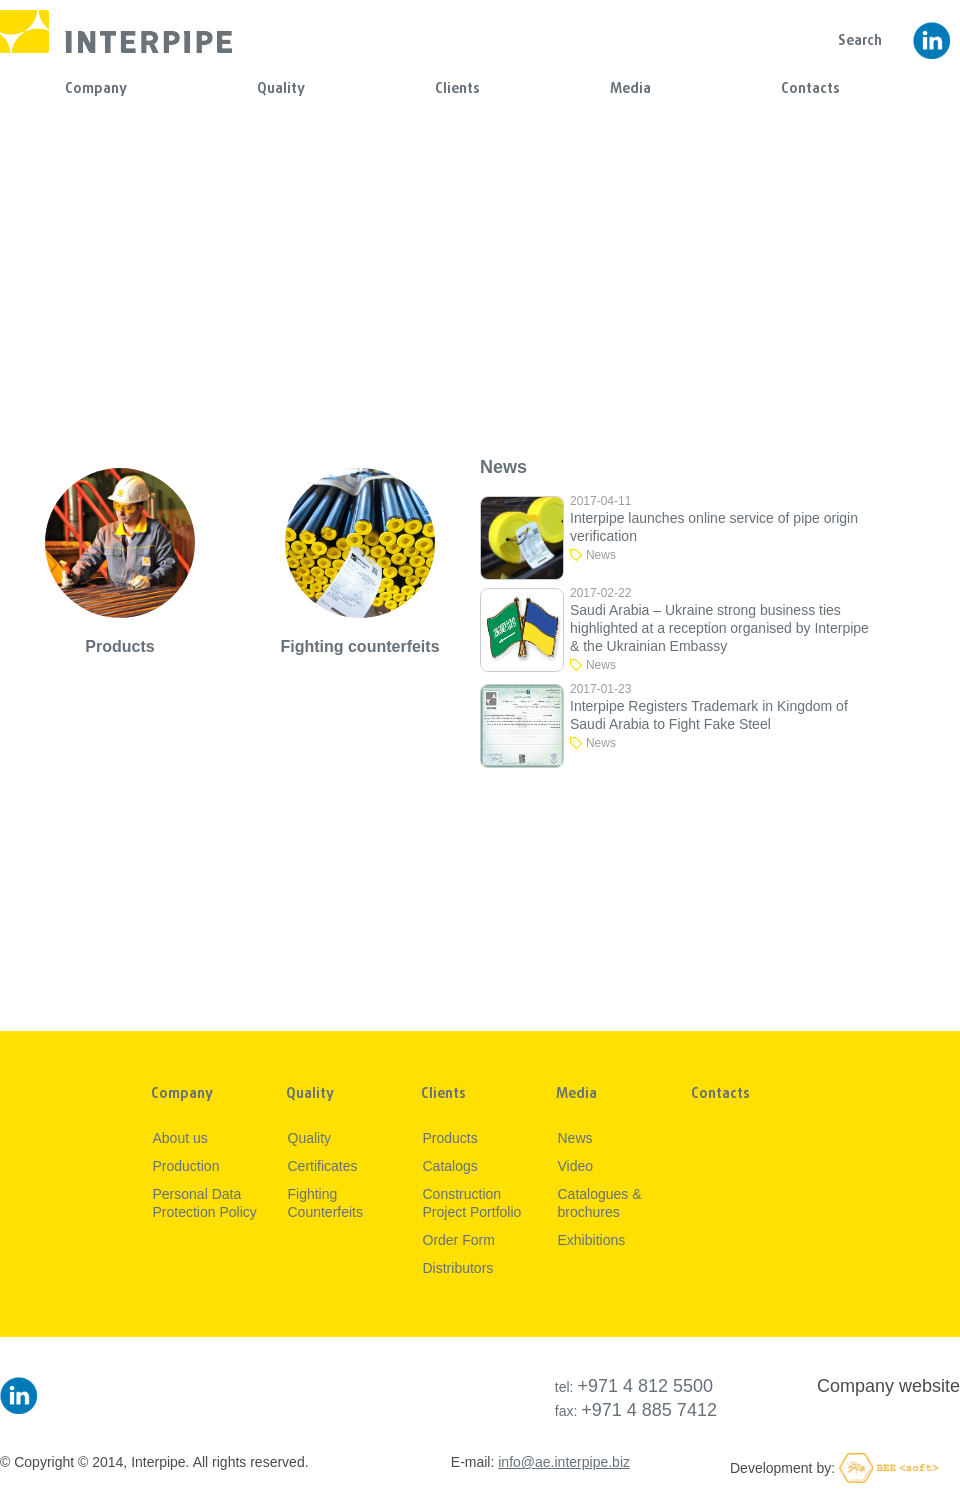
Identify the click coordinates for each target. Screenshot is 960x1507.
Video (576, 1166)
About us (180, 1138)
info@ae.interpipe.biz (564, 1462)
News (601, 555)
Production (186, 1166)
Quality (281, 89)
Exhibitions (592, 1240)
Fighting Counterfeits (325, 1203)
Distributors (458, 1268)
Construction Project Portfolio (472, 1203)
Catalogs (450, 1166)
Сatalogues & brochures (600, 1203)
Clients (457, 89)
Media (630, 89)
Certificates (323, 1166)
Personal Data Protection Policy (205, 1203)
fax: (636, 1411)
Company (96, 89)
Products (119, 646)
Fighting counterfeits (359, 646)
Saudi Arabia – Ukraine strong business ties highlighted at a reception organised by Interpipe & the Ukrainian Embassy (719, 628)
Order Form (459, 1240)
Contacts (810, 89)
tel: (634, 1387)
